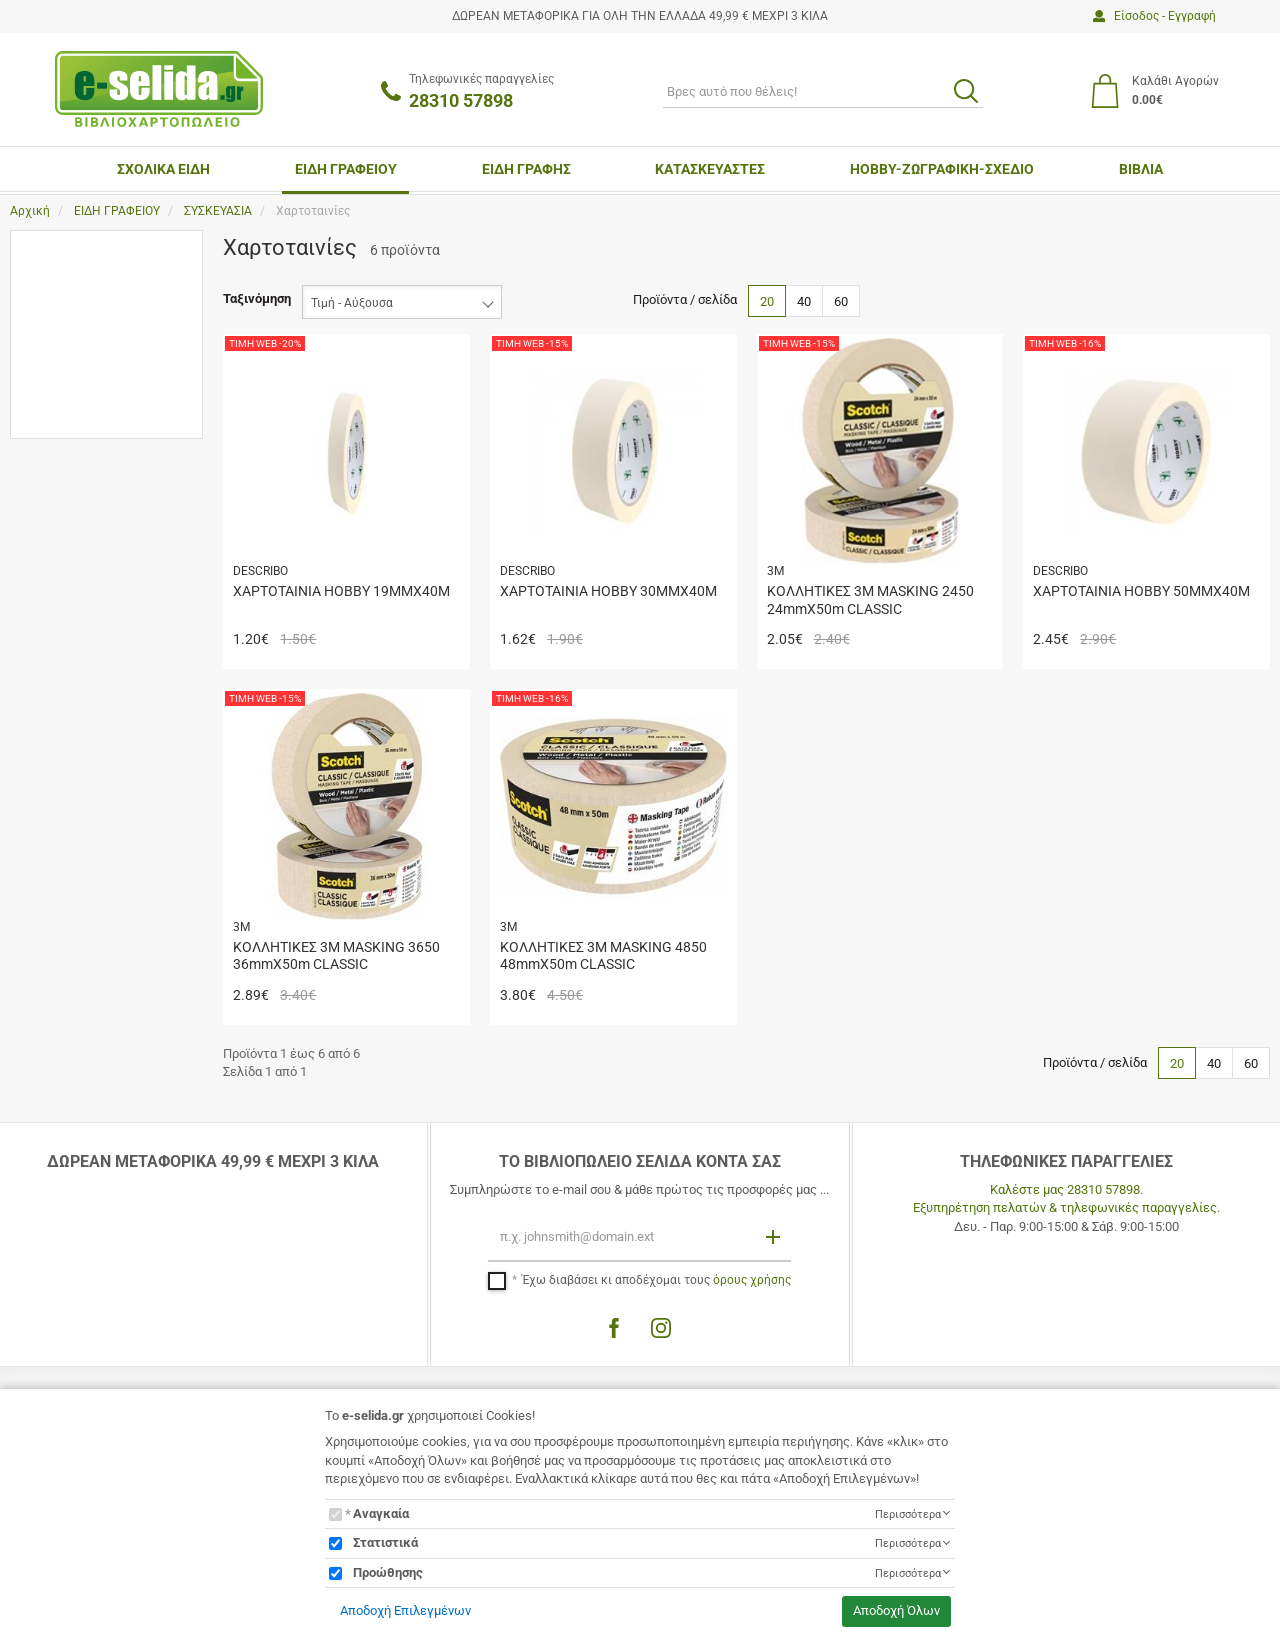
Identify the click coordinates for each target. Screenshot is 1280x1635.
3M (64, 289)
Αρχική (30, 211)
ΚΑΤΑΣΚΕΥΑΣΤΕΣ (710, 169)
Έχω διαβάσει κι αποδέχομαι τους (656, 1280)
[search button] (966, 91)
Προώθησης (388, 1572)
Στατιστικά (385, 1542)
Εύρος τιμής (66, 378)
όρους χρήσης (752, 1280)
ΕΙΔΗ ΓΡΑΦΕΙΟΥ (346, 169)
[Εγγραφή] (775, 1235)
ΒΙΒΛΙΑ (1141, 169)
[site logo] (159, 88)
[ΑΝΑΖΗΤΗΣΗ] (823, 91)
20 (767, 301)
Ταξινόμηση (257, 298)
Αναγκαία (381, 1513)
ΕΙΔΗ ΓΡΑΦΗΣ (526, 169)
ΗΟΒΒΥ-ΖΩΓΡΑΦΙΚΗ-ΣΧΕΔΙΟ (942, 169)
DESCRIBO (85, 318)
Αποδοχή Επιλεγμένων (405, 1610)
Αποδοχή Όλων (896, 1610)
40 (804, 301)
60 (841, 301)
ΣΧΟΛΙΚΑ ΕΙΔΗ (163, 169)
